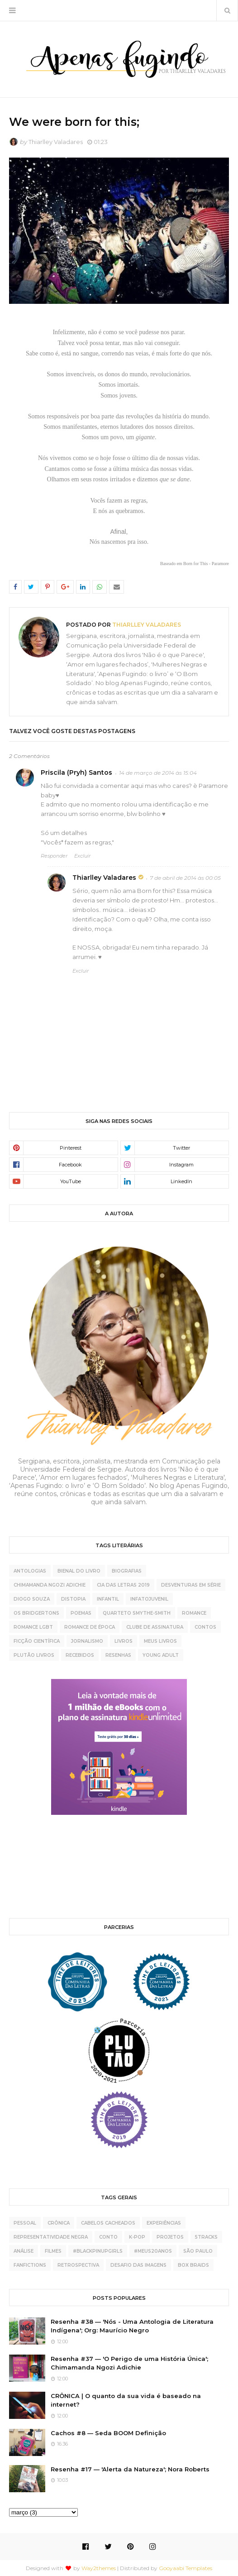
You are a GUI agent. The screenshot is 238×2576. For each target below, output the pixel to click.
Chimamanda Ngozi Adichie (50, 1585)
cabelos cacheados (108, 2223)
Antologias (30, 1571)
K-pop (137, 2237)
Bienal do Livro (78, 1571)
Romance (194, 1613)
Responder (54, 856)
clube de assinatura (154, 1627)
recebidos (80, 1655)
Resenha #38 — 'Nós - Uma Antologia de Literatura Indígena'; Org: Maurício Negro (132, 2326)
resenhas (118, 1655)
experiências (164, 2223)
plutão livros (34, 1655)
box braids (193, 2265)
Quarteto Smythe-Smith (137, 1613)
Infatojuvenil (149, 1599)
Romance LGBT (33, 1627)
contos (205, 1627)
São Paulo (198, 2251)
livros (123, 1641)
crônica (59, 2223)
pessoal (25, 2223)
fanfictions (30, 2265)
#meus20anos (153, 2251)
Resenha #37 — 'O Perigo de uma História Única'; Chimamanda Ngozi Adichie (129, 2363)
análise (23, 2251)
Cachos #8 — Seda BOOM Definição (108, 2433)
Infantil (108, 1599)
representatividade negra (51, 2237)
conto (108, 2237)
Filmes (53, 2251)
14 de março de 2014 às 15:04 (158, 772)
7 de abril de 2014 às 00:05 (185, 877)
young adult (161, 1655)
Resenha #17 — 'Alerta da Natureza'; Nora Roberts (130, 2469)
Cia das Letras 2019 (123, 1585)
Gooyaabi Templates (185, 2568)
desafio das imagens (138, 2265)
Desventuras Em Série (191, 1585)
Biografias (127, 1571)
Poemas (81, 1613)
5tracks (206, 2237)
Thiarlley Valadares (56, 141)
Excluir (82, 856)
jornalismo (87, 1641)
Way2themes (98, 2568)
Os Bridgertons (36, 1613)
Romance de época (89, 1627)
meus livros (160, 1641)
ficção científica (37, 1641)
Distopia (73, 1599)
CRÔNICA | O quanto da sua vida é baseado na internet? (126, 2400)
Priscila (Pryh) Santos (76, 772)
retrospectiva (78, 2265)
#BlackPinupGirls (98, 2251)
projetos (170, 2237)
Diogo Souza (32, 1599)
